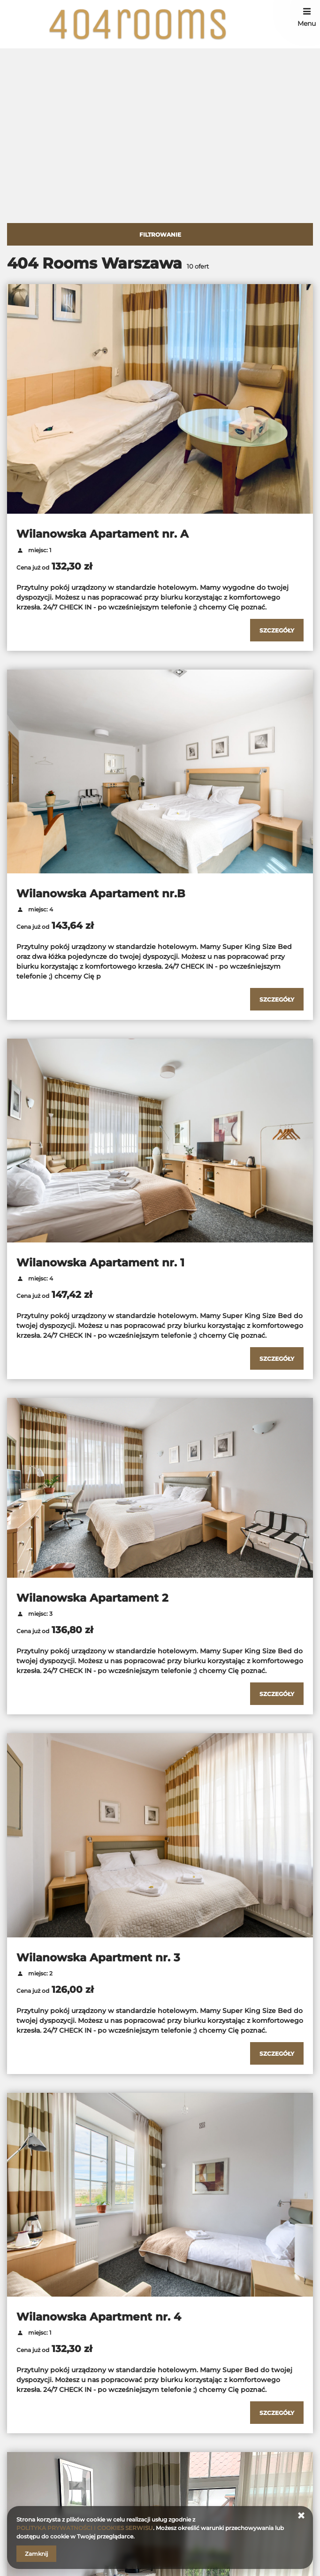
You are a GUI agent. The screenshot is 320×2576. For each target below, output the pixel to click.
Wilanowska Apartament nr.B (100, 893)
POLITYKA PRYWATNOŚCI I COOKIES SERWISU (84, 2527)
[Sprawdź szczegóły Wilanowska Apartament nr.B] (277, 999)
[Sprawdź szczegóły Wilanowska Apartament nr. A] (277, 630)
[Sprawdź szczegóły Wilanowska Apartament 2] (277, 1693)
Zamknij (36, 2553)
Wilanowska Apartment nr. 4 (98, 2316)
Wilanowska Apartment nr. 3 (98, 1957)
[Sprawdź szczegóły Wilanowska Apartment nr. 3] (277, 2053)
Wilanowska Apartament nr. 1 (100, 1262)
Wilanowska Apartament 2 (92, 1597)
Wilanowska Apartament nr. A (102, 533)
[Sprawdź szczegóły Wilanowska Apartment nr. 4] (277, 2412)
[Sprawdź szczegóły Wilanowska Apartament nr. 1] (277, 1358)
